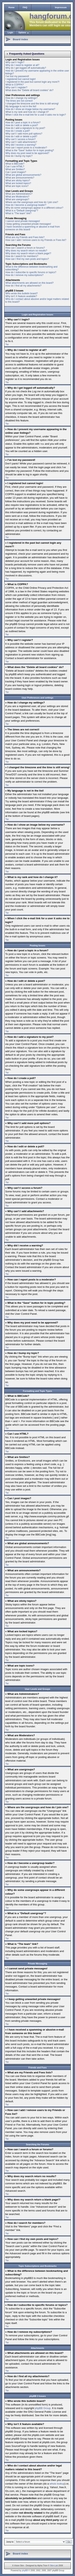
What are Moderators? (17, 196)
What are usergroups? (17, 199)
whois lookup (57, 2483)
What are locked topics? (18, 183)
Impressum (61, 7)
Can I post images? (15, 172)
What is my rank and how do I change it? (27, 112)
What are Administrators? (18, 193)
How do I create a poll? (17, 130)
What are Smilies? (15, 169)
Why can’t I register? (16, 87)
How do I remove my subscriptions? (24, 275)
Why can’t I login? (14, 62)
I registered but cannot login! (20, 79)
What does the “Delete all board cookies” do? (29, 90)
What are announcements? (19, 177)
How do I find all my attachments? (23, 285)
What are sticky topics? (17, 180)
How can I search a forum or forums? (25, 247)
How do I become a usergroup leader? (25, 205)
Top (7, 344)
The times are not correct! (19, 100)
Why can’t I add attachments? (21, 142)
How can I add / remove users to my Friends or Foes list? (35, 240)
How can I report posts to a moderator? (26, 147)
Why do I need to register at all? (22, 65)
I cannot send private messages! (22, 221)
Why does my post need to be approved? (27, 153)
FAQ (25, 7)
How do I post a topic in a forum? (22, 122)
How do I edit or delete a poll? (21, 136)
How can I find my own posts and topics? (27, 259)
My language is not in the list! (20, 106)
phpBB (25, 2570)
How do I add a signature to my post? (25, 128)
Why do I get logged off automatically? (25, 68)
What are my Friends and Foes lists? (24, 237)
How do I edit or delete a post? (21, 125)
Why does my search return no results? (26, 250)
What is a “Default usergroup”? (21, 210)
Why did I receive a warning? (20, 144)
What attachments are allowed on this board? (29, 283)
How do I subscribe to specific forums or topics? (30, 272)
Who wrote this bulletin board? (21, 293)
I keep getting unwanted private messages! (28, 224)
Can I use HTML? (14, 166)
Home (11, 7)
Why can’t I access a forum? (20, 139)
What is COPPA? (14, 84)
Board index (20, 39)
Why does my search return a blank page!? (28, 253)
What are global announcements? (23, 175)
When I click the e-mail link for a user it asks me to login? (35, 114)
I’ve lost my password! (17, 76)
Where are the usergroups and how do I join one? (31, 202)
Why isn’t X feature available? (21, 296)
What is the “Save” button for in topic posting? (29, 150)
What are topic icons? (16, 186)
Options (22, 32)
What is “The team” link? (18, 213)
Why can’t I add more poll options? (23, 133)
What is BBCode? (14, 163)
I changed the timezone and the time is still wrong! (32, 103)
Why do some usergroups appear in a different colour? (34, 207)
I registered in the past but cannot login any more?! (32, 81)
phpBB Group (43, 2407)
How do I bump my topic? (18, 156)
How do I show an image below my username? (30, 109)
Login (10, 32)
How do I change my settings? (21, 98)
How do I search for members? (21, 256)
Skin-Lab (54, 2565)
